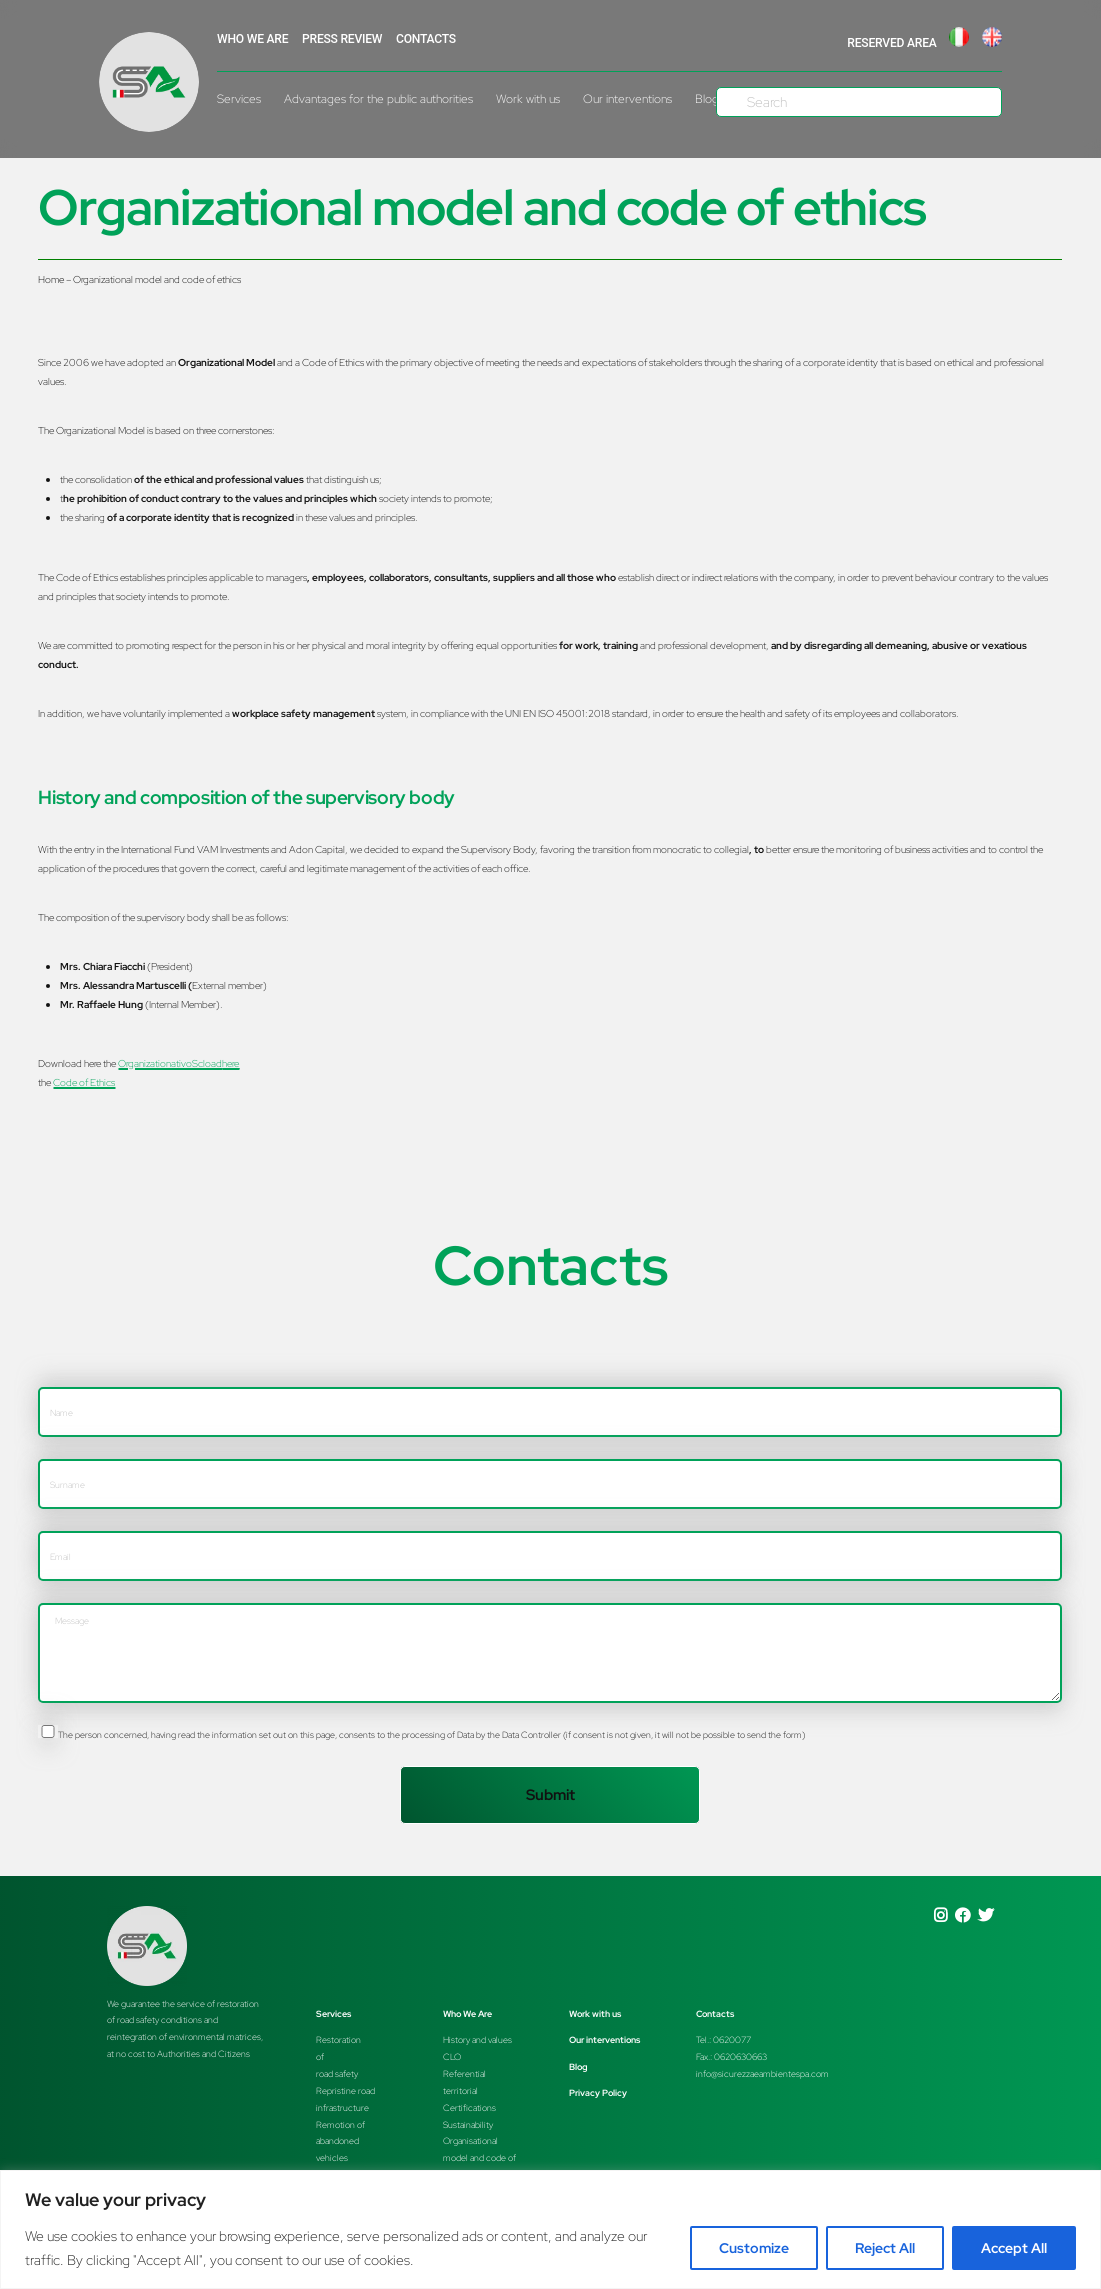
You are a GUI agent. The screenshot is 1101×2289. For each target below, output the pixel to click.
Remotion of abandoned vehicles (340, 2141)
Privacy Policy (598, 2092)
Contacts (426, 39)
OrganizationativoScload (178, 1063)
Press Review (342, 39)
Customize (754, 2248)
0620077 (732, 2039)
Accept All (1014, 2248)
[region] (550, 2229)
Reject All (885, 2248)
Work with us (528, 99)
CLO (452, 2056)
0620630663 (740, 2056)
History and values (477, 2039)
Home (51, 279)
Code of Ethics (84, 1082)
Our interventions (627, 99)
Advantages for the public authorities (378, 99)
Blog (578, 2066)
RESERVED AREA (891, 43)
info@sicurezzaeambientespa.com (762, 2073)
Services (239, 99)
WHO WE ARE (252, 39)
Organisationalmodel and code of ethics (479, 2157)
